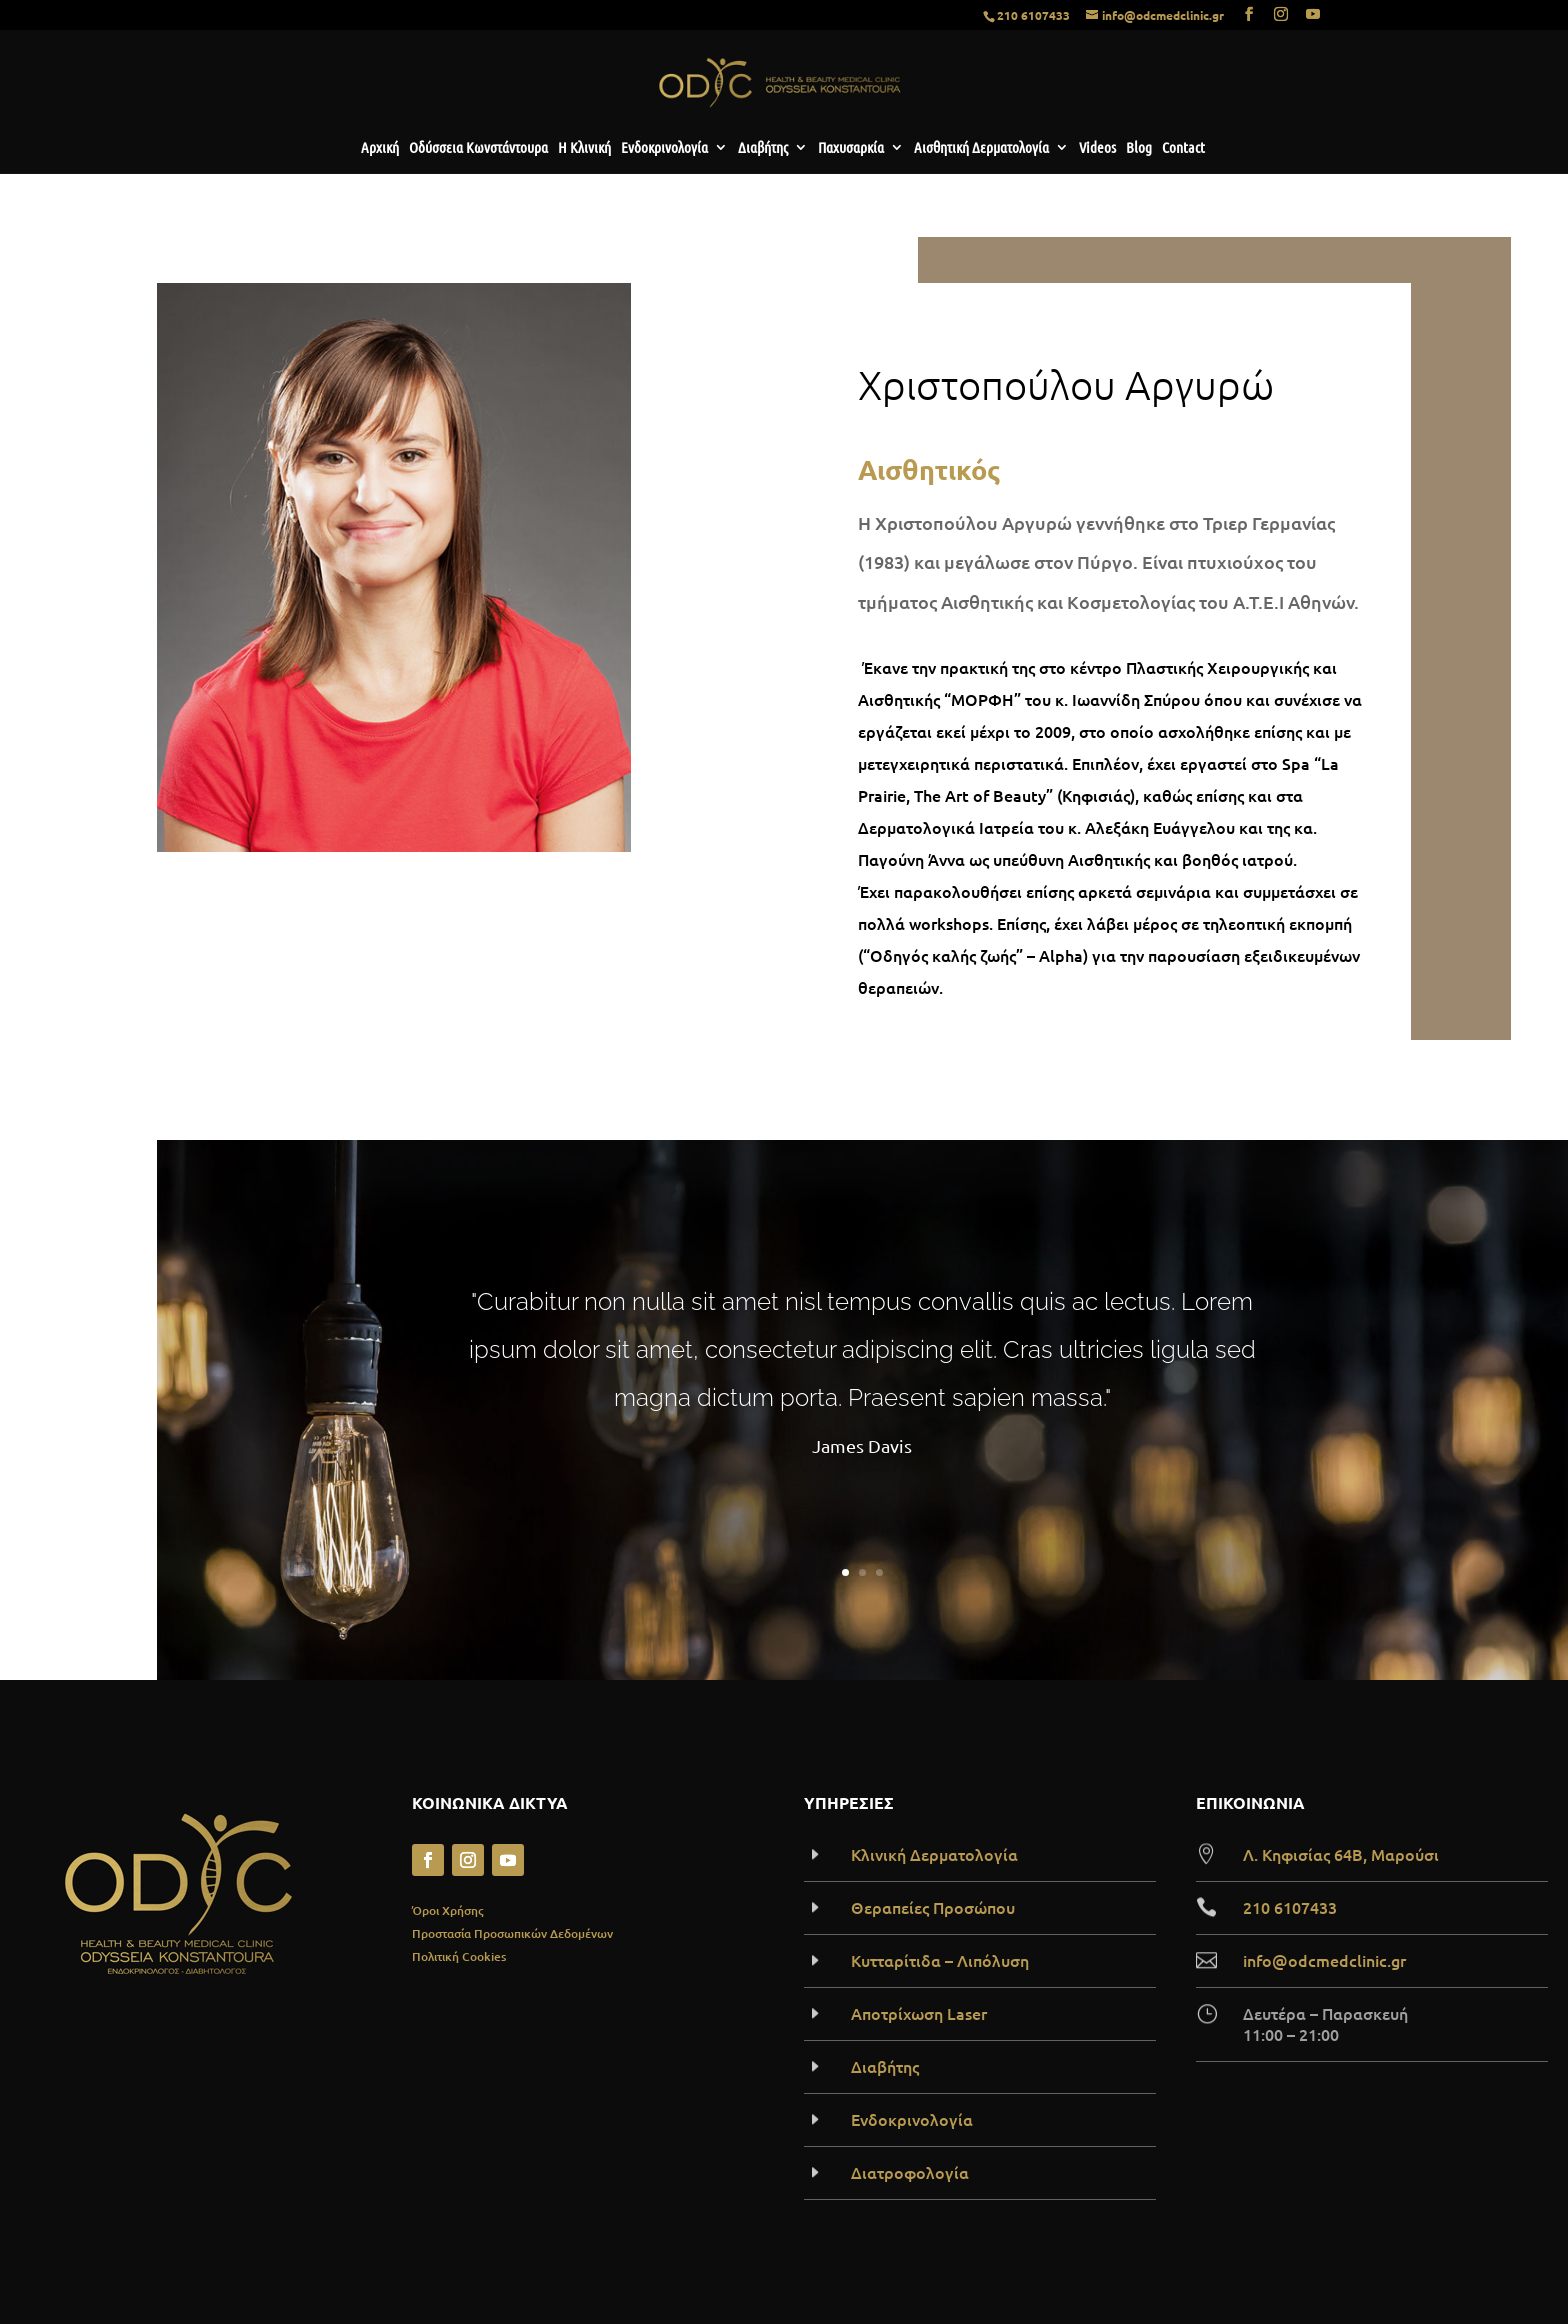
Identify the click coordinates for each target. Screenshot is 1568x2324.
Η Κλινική (584, 148)
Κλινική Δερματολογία (934, 1854)
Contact (1183, 148)
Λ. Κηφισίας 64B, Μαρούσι (1341, 1854)
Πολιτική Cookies (459, 1956)
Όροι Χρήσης (447, 1910)
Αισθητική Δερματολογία (981, 148)
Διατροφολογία (910, 2172)
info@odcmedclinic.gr (1324, 1960)
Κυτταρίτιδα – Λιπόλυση (940, 1960)
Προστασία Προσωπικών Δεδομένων (512, 1933)
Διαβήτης (763, 148)
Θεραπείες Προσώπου (933, 1907)
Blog (1139, 148)
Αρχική (380, 148)
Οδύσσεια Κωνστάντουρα (478, 148)
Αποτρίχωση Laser (919, 2013)
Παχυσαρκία (851, 148)
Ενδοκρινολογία (664, 148)
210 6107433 (1033, 15)
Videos (1097, 148)
